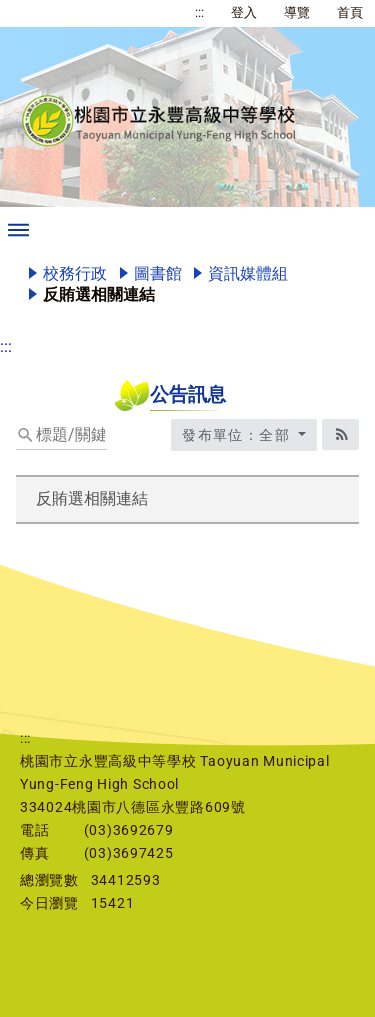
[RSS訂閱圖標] (340, 434)
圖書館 (158, 273)
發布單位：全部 (238, 435)
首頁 (350, 12)
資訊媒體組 (248, 273)
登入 (244, 12)
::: (199, 12)
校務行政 (75, 273)
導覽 (297, 12)
